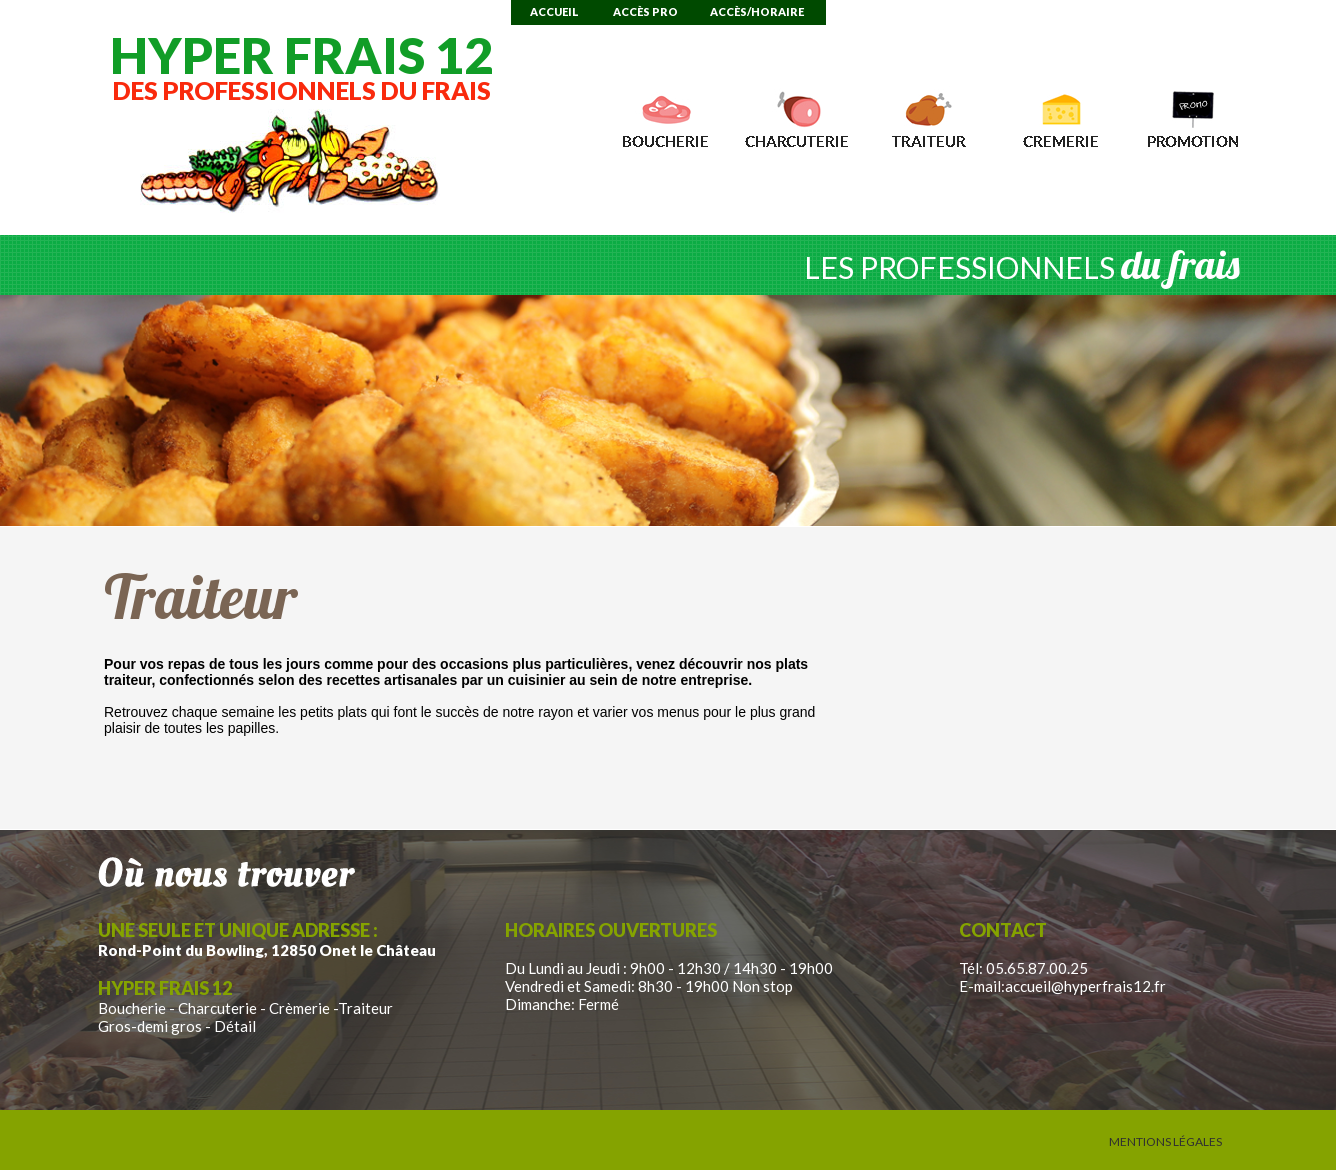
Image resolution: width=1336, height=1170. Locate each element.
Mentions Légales (1165, 1141)
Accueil (554, 11)
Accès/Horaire (757, 11)
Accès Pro (645, 11)
